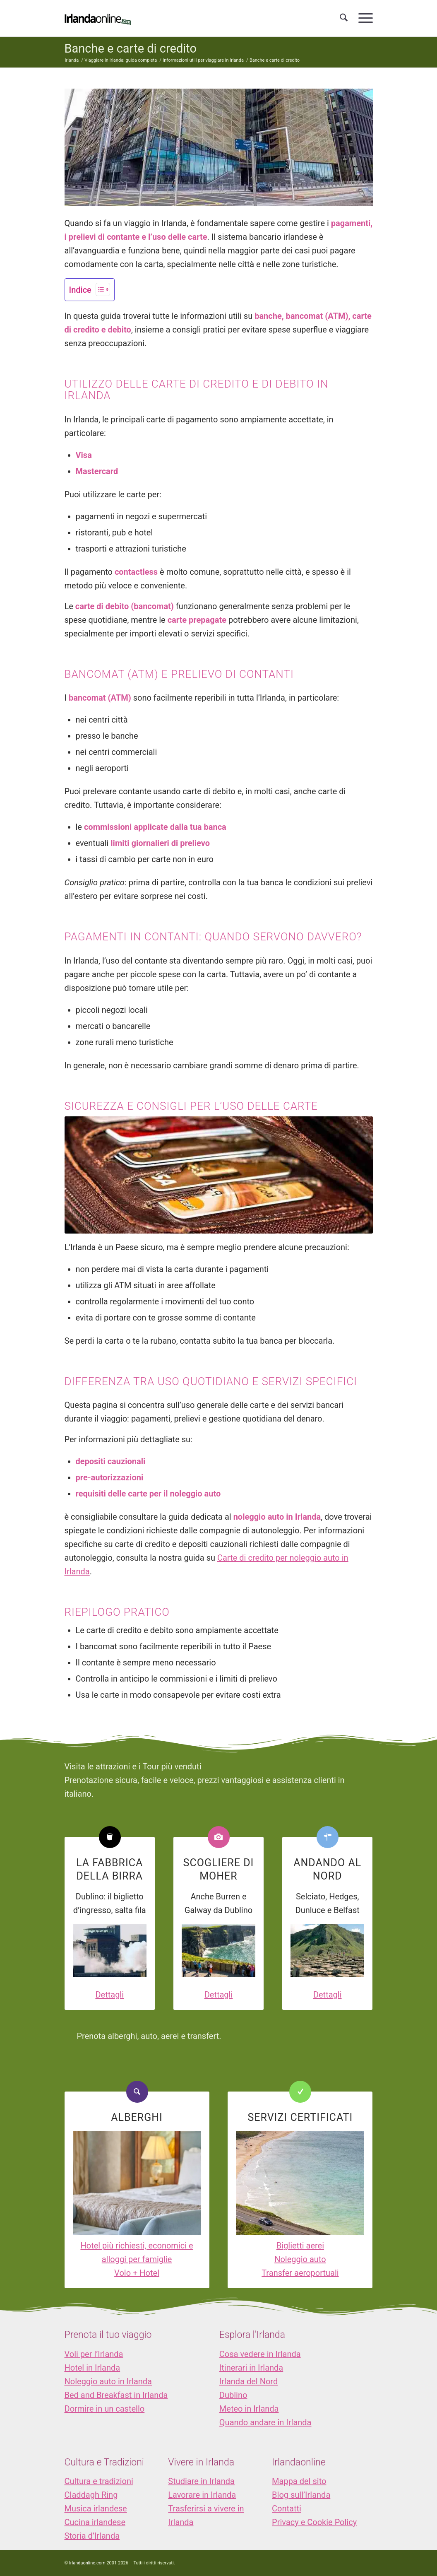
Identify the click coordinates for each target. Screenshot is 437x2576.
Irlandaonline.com (87, 2563)
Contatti (286, 2508)
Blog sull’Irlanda (301, 2495)
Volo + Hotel (136, 2273)
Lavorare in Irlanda (202, 2495)
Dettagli (109, 1995)
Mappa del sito (299, 2481)
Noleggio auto (300, 2259)
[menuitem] (343, 18)
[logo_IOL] (98, 18)
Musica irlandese (96, 2508)
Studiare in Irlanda (201, 2481)
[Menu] (363, 18)
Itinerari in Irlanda (251, 2368)
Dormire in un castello (105, 2409)
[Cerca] (343, 18)
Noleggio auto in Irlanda (108, 2381)
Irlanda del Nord (248, 2381)
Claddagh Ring (91, 2495)
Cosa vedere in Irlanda (260, 2354)
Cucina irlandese (95, 2522)
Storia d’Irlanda (92, 2536)
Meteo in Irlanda (249, 2409)
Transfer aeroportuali (300, 2273)
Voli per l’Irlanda (94, 2354)
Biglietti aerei (300, 2246)
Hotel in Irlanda (92, 2368)
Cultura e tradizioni (99, 2481)
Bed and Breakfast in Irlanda (116, 2395)
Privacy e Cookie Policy (314, 2522)
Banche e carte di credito (131, 48)
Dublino (233, 2395)
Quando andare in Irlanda (265, 2422)
